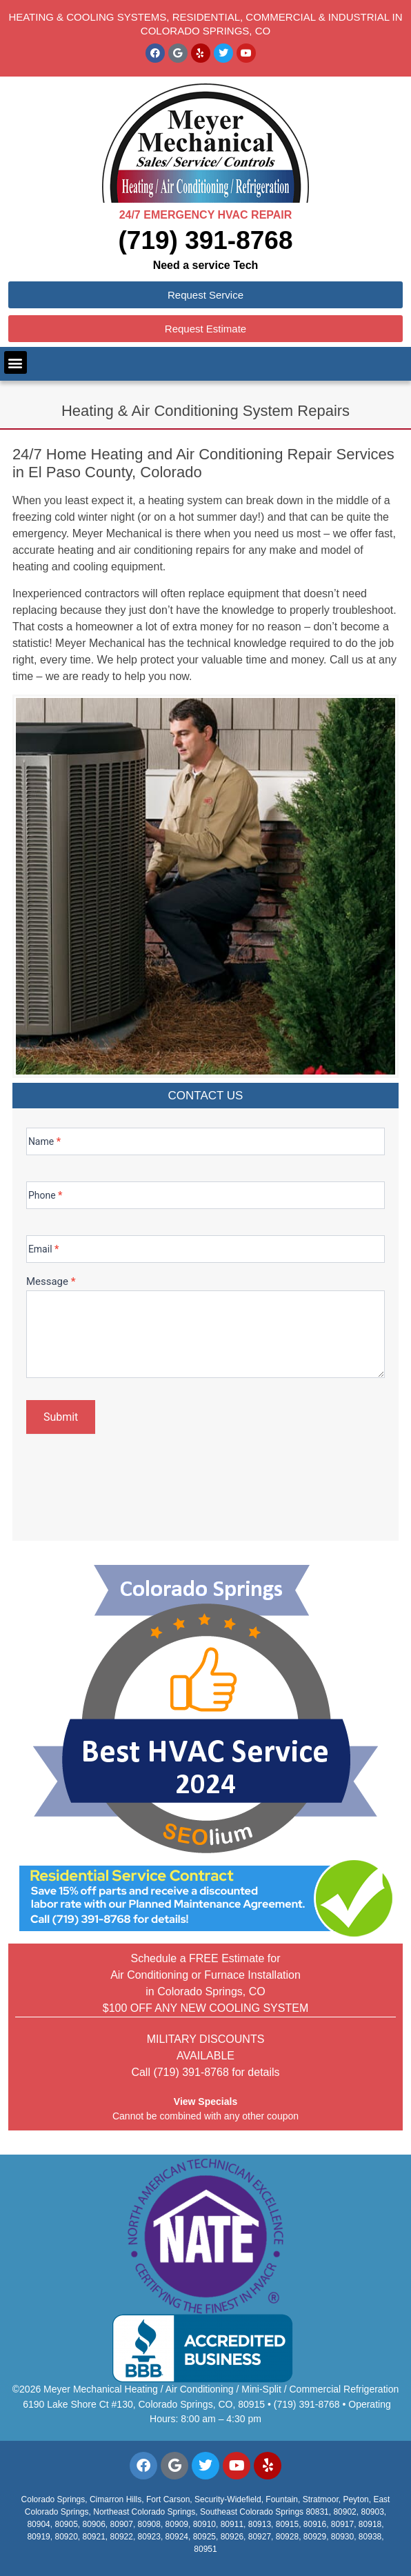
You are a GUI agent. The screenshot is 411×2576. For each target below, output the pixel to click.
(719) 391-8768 (205, 240)
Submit (60, 1417)
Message (51, 1282)
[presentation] (131, 1483)
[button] (15, 362)
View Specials (205, 2101)
